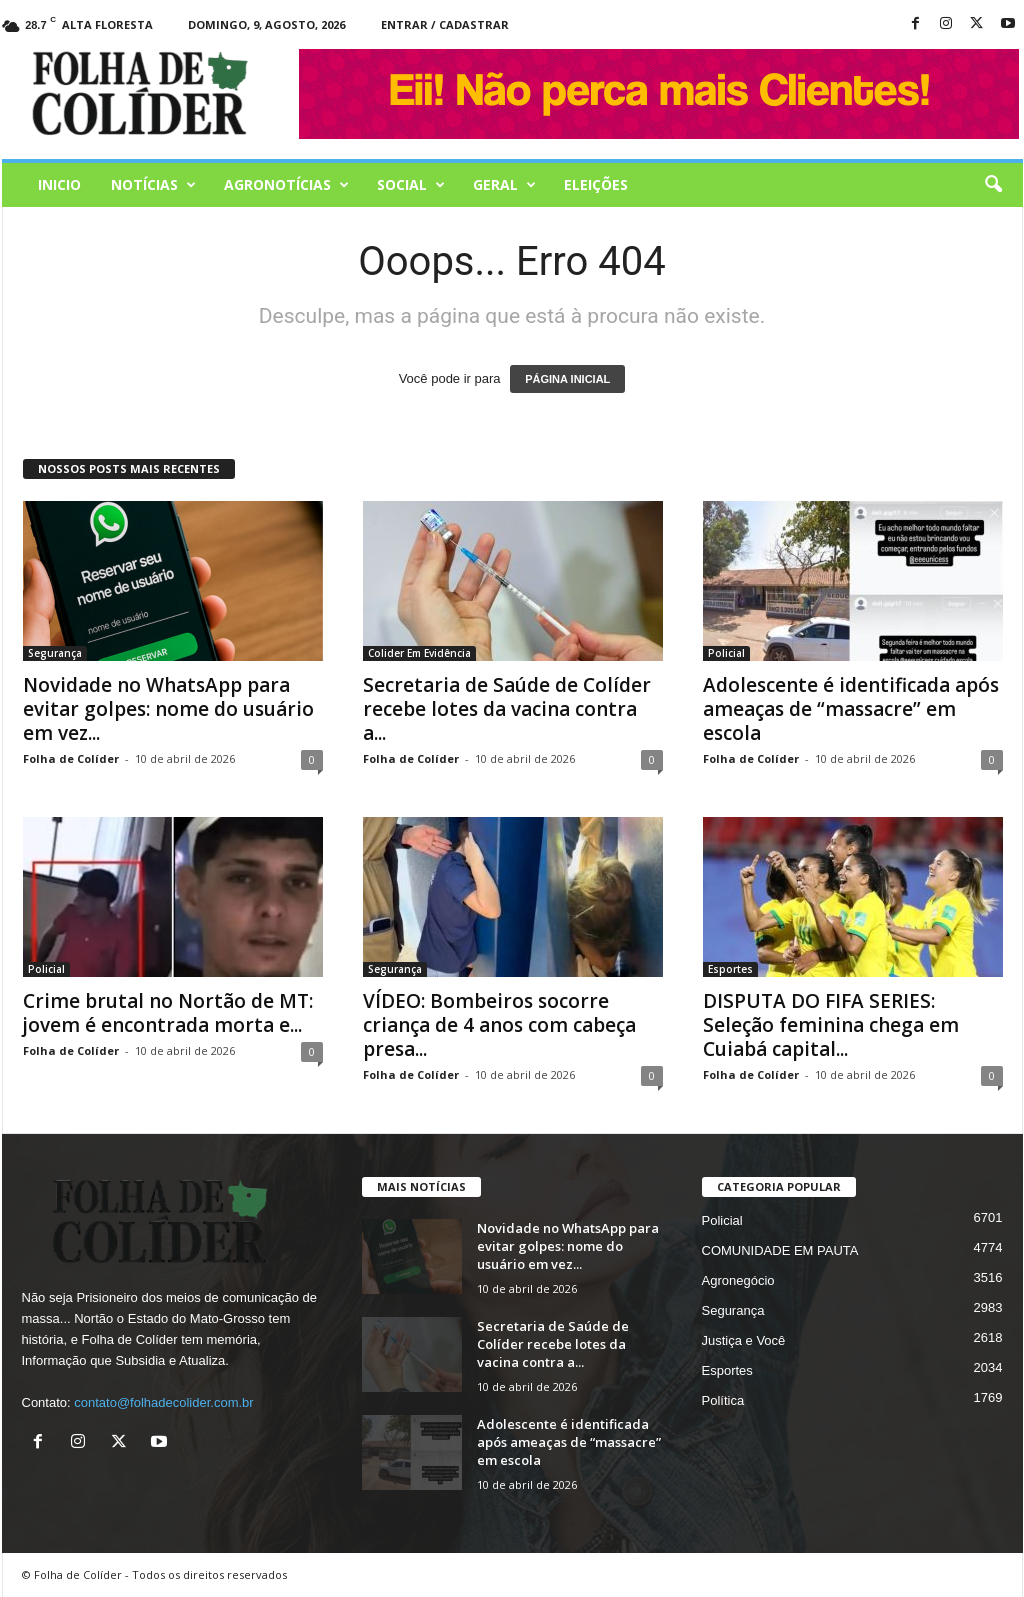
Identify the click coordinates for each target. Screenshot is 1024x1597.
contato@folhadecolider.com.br (163, 1402)
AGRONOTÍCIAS (286, 185)
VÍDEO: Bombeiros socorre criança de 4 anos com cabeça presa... (499, 1025)
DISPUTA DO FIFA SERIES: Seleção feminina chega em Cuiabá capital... (831, 1025)
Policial (726, 653)
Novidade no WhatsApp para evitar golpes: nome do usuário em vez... (168, 709)
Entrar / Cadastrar (445, 24)
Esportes (730, 969)
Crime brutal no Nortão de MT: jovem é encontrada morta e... (168, 1013)
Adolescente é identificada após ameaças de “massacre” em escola (851, 709)
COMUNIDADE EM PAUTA (780, 1250)
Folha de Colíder (71, 758)
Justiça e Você (744, 1340)
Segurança (55, 653)
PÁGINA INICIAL (567, 379)
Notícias (153, 185)
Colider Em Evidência (419, 653)
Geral (504, 185)
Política (723, 1400)
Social (411, 185)
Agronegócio (738, 1280)
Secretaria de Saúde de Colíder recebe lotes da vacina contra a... (507, 709)
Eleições (596, 184)
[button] (993, 185)
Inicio (59, 184)
